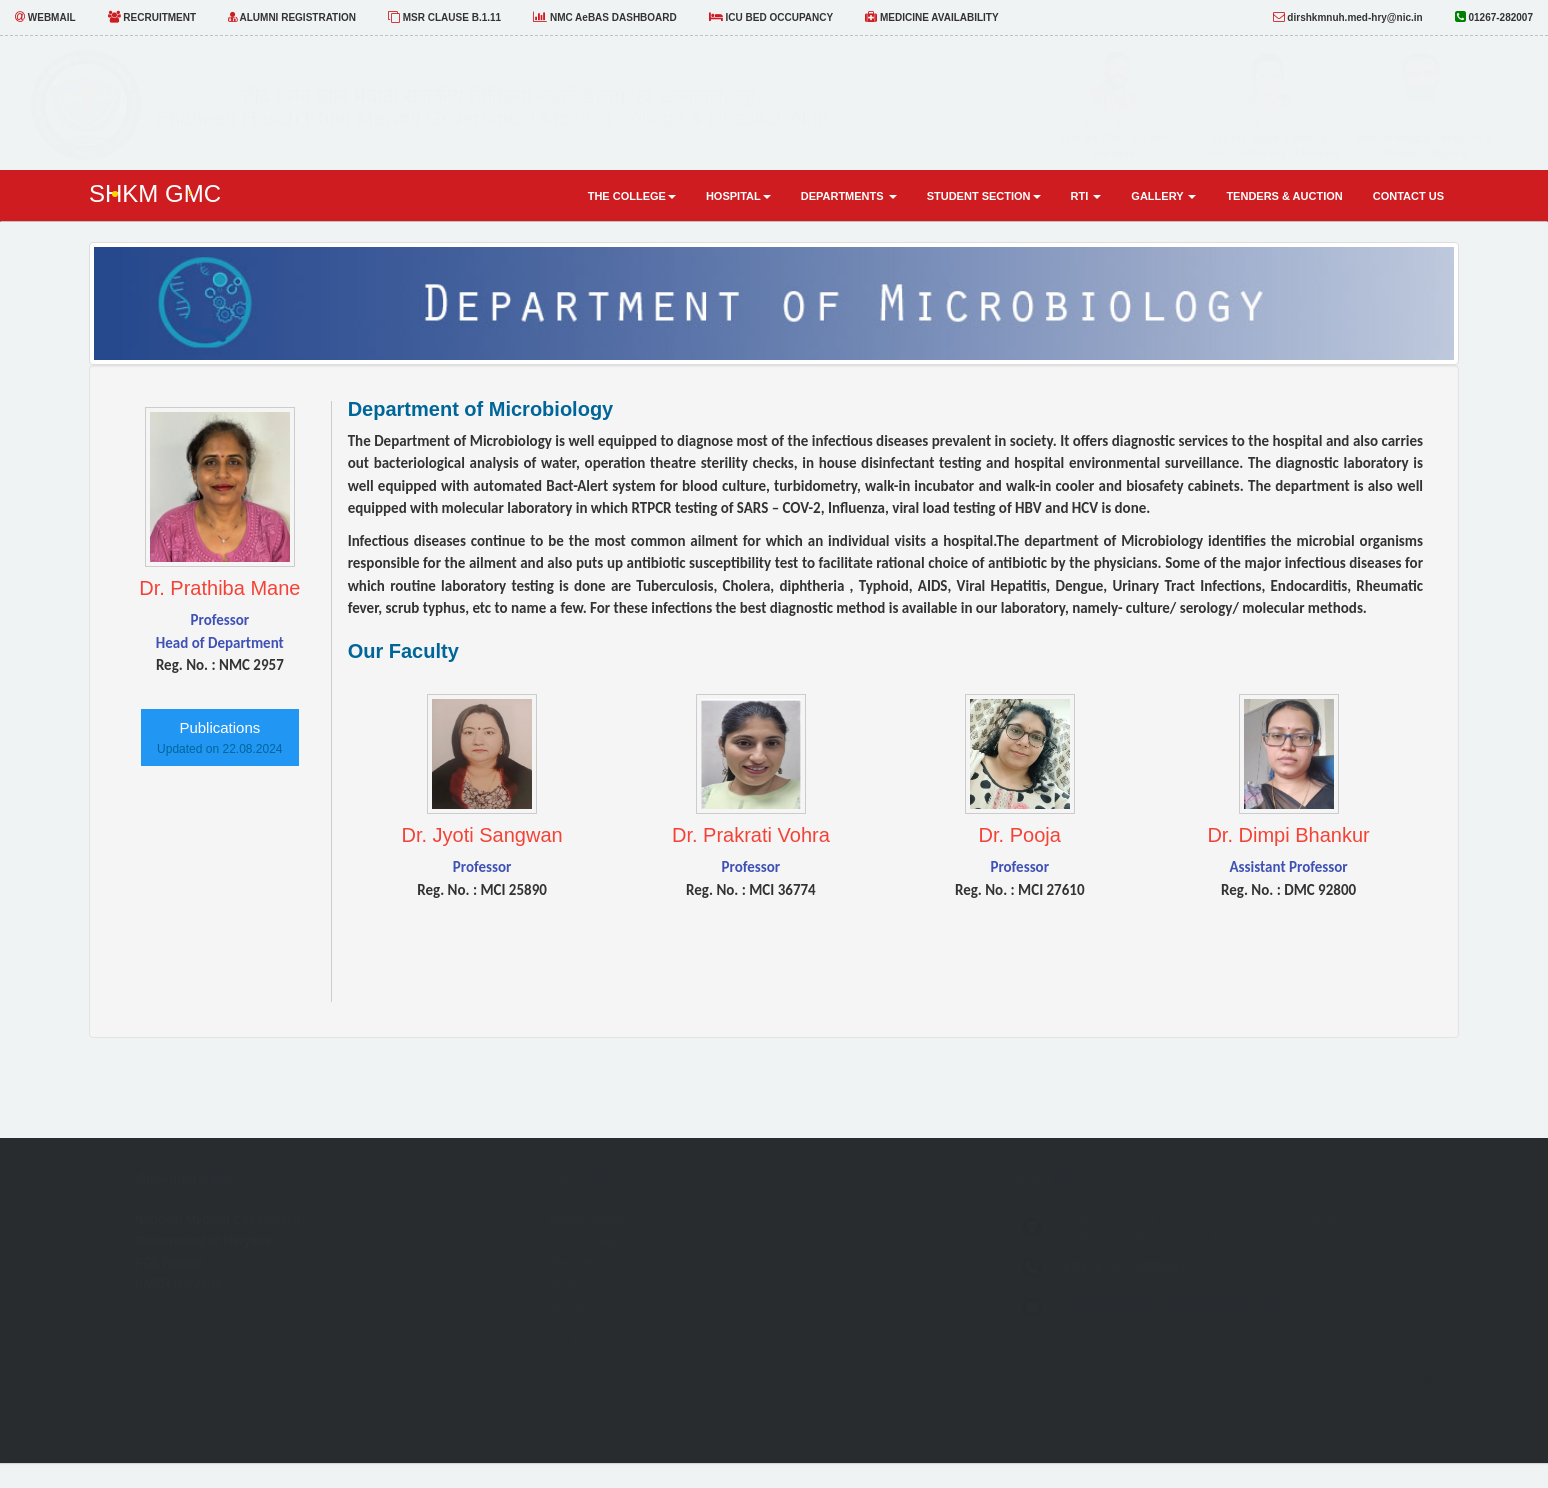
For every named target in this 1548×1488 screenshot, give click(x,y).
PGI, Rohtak (169, 1263)
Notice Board (587, 1220)
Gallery (1163, 196)
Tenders (573, 1306)
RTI (1086, 196)
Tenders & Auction (1284, 196)
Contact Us (1408, 196)
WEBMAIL (45, 17)
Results (571, 1263)
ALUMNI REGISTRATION (292, 17)
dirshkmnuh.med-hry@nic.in (1348, 17)
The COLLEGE (632, 196)
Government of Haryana (203, 1241)
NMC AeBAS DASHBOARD (605, 17)
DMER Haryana (178, 1284)
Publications (219, 737)
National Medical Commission (220, 1220)
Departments (849, 196)
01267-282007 (1494, 16)
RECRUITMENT (152, 17)
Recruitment (585, 1241)
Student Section (984, 196)
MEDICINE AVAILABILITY (931, 17)
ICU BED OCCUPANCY (771, 17)
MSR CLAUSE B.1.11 (444, 17)
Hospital (738, 196)
